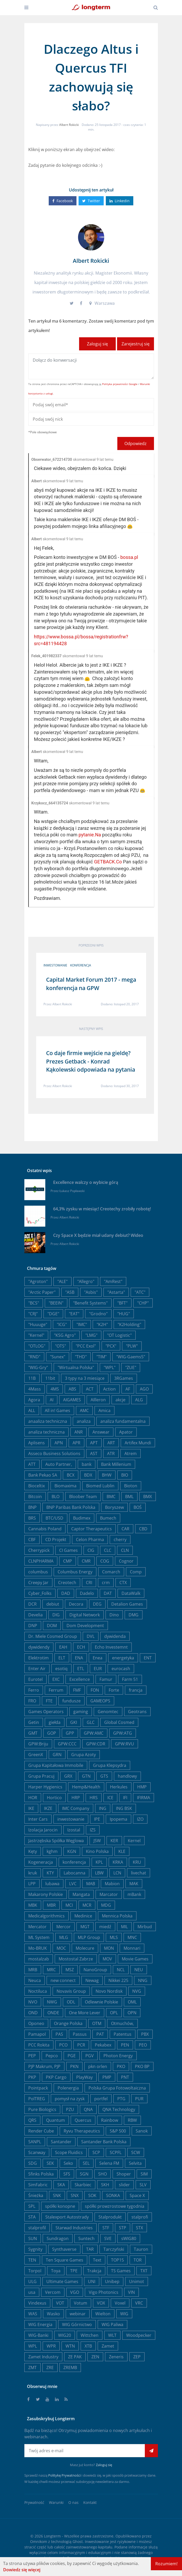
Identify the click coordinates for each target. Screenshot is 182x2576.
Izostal (73, 1830)
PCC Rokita (38, 2045)
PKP (32, 2077)
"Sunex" (57, 1357)
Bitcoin (35, 1496)
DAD (65, 1593)
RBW (132, 2120)
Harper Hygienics (45, 1787)
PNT (125, 2077)
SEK (50, 2163)
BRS (32, 1518)
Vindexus (37, 2303)
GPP (70, 1733)
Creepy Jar (38, 1582)
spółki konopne (60, 2206)
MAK (133, 1883)
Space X (137, 2195)
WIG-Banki (38, 2335)
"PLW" (132, 1346)
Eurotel (35, 1679)
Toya (55, 2271)
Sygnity (35, 2249)
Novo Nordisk (109, 1991)
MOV (107, 1959)
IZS (93, 1830)
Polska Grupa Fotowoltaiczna (117, 2088)
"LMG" (91, 1335)
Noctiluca (37, 1991)
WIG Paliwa (112, 2324)
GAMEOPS (100, 1701)
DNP (32, 1625)
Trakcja (94, 2271)
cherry (120, 1539)
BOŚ (138, 1507)
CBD (143, 1529)
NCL (121, 1970)
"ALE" (62, 1281)
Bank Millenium (116, 1464)
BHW (107, 1475)
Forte (114, 1690)
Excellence (79, 1679)
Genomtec (108, 1711)
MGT (85, 1927)
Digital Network (84, 1615)
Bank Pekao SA (42, 1475)
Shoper (124, 2174)
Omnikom (38, 2541)
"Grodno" (98, 1314)
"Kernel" (36, 1335)
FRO (32, 1701)
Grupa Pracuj (41, 1776)
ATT (32, 1464)
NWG (52, 2002)
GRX (68, 1776)
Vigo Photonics (103, 2292)
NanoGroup (95, 1970)
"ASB (69, 1292)
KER (114, 1840)
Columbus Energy (75, 1572)
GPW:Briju (38, 1744)
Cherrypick (38, 1550)
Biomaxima (65, 1486)
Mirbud (144, 1927)
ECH (81, 1647)
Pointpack (38, 2088)
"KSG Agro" (65, 1335)
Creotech (67, 1582)
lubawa (52, 1883)
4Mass (34, 1389)
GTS (104, 1776)
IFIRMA (143, 1797)
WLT (112, 2335)
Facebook (62, 200)
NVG (136, 1991)
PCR (81, 2045)
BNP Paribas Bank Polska (70, 1507)
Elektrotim (38, 1658)
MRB (32, 1970)
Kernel (134, 1840)
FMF (77, 1690)
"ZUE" (130, 1367)
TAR (90, 2249)
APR (76, 1443)
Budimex (81, 1518)
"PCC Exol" (86, 1346)
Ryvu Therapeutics (82, 2131)
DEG (97, 1604)
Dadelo (87, 1593)
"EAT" (74, 1314)
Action (109, 1389)
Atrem (130, 1453)
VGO (74, 2292)
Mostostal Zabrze (76, 1959)
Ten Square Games (64, 2260)
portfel (101, 2099)
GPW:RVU (124, 1744)
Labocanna (74, 1873)
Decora (76, 1604)
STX (139, 2228)
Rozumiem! (166, 2564)
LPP (32, 1883)
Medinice (83, 1916)
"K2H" (102, 1324)
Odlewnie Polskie (101, 2002)
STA (32, 2217)
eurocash (121, 1668)
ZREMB (70, 2367)
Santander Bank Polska (103, 2142)
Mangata (81, 1894)
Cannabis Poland (45, 1529)
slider (124, 2185)
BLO (55, 1496)
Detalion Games (127, 1604)
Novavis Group (71, 1991)
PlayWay (84, 2077)
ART (111, 1443)
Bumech (108, 1518)
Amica (104, 1410)
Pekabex (103, 2045)
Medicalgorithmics (46, 1916)
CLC (107, 1550)
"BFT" (122, 1303)
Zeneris (116, 2357)
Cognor (126, 1561)
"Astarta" (116, 1292)
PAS (59, 2034)
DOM (52, 1625)
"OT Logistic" (119, 1335)
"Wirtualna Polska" (76, 1367)
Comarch (111, 1572)
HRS (94, 1797)
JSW (97, 1840)
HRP (75, 1797)
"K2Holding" (129, 1324)
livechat (138, 1873)
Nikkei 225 (118, 1980)
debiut (52, 1604)
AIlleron (98, 1400)
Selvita (135, 2163)
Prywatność (34, 2502)
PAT (100, 2034)
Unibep (112, 2281)
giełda (54, 1722)
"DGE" (53, 1314)
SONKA (113, 2195)
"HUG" (123, 1314)
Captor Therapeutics (91, 1529)
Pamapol (37, 2034)
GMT (32, 1733)
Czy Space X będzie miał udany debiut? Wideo (98, 1235)
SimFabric (38, 2185)
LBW (99, 1873)
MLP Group (89, 1937)
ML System (38, 1937)
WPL (32, 2346)
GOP (51, 1733)
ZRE (50, 2367)
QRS (32, 2120)
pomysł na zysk (70, 2099)
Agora (34, 1400)
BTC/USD (54, 1518)
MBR (51, 1905)
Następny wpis (91, 1029)
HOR (32, 1797)
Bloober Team (83, 1496)
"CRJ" (33, 1314)
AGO (144, 1389)
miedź (105, 1927)
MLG (63, 1937)
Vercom (52, 2292)
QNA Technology (118, 2109)
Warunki (56, 2502)
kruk (32, 1873)
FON (95, 1690)
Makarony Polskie (45, 1894)
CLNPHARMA (40, 1561)
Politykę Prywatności (64, 2475)
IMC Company (75, 1808)
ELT (61, 1658)
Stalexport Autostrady (67, 2217)
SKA (61, 2185)
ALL (31, 1410)
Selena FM (109, 2163)
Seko (68, 2163)
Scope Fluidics (69, 2152)
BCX (70, 1475)
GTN (86, 1776)
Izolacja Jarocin (43, 1830)
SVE (108, 2238)
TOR (138, 2260)
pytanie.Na (90, 834)
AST (93, 1453)
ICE (110, 1797)
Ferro (33, 1690)
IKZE (48, 1808)
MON (109, 1948)
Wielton (103, 2314)
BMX (147, 1496)
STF (105, 2228)
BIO (124, 1475)
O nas (73, 2502)
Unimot (136, 2281)
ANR (78, 1432)
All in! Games (57, 1410)
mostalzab (38, 1959)
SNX (75, 2195)
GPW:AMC (93, 1733)
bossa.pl (129, 557)
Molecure (85, 1948)
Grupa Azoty (83, 1754)
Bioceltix (36, 1486)
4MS (55, 1389)
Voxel (120, 2303)
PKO (121, 2066)
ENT (148, 1658)
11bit (50, 1378)
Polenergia (68, 2088)
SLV (143, 2185)
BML (129, 1496)
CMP (67, 1561)
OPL (114, 2013)
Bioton (130, 1486)
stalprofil (37, 2228)
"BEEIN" (56, 1303)
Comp (136, 1572)
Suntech (86, 2238)
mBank (134, 1894)
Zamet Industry (43, 2357)
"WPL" (109, 1367)
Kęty (32, 1851)
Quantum (55, 2120)
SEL (86, 2163)
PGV (89, 2056)
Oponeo (36, 2023)
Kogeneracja (40, 1862)
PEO (143, 2045)
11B (32, 1378)
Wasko (53, 2314)
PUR (139, 2099)
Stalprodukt (110, 2217)
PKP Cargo (56, 2077)
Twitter (91, 200)
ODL (71, 2002)
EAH (63, 1647)
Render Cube (41, 2131)
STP (122, 2228)
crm (106, 1582)
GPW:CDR (95, 1744)
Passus (80, 2034)
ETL (80, 1668)
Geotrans (137, 1711)
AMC (84, 1410)
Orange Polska (68, 2023)
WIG (124, 2314)
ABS (72, 1389)
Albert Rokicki (69, 124)
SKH (105, 2185)
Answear (100, 1432)
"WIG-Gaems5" (130, 1357)
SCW (135, 2152)
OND (33, 2013)
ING (102, 1808)
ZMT (32, 2367)
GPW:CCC (67, 1744)
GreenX (35, 1754)
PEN (125, 2045)
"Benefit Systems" (90, 1303)
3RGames (123, 1378)
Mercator (37, 1927)
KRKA (118, 1862)
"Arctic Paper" (42, 1292)
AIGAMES (72, 1400)
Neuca (34, 1980)
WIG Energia (40, 2324)
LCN (117, 1873)
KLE (121, 1851)
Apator (126, 1432)
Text (97, 2260)
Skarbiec (83, 2185)
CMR (86, 1561)
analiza (84, 1421)
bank (86, 1464)
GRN (57, 1754)
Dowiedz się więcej (21, 2570)
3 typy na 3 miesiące (84, 1378)
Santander (61, 2142)
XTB (88, 2346)
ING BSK (124, 1808)
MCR (86, 1905)
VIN (131, 2292)
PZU (70, 2109)
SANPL (34, 2142)
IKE (31, 1808)
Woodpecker (138, 2335)
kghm (52, 1851)
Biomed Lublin (100, 1486)
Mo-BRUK (37, 1948)
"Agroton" (38, 1281)
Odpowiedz (135, 443)
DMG (134, 1615)
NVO (32, 2002)
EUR (98, 1668)
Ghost (78, 2541)
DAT (108, 1593)
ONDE (53, 2013)
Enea (97, 1658)
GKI (73, 1722)
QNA (88, 2109)
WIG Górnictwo (77, 2324)
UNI (91, 2281)
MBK (32, 1905)
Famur (106, 1679)
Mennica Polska (117, 1916)
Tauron (141, 2249)
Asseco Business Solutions (54, 1453)
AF (127, 1389)
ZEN (95, 2357)
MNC (132, 1937)
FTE (49, 1701)
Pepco (52, 2056)
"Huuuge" (37, 1324)
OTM (96, 2023)
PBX (145, 2034)
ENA (79, 1658)
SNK (57, 2195)
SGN (84, 2174)
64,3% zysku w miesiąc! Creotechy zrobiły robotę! (102, 1209)
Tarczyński (113, 2249)
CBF (32, 1539)
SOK (92, 2195)
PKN (74, 2066)
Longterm (52, 2536)
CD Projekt (55, 1539)
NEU (138, 1970)
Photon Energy (118, 2056)
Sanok (142, 2131)
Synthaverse (64, 2249)
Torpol (34, 2271)
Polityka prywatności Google (119, 384)
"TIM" (101, 1357)
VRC (139, 2303)
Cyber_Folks (40, 1593)
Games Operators (46, 1711)
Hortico (54, 1797)
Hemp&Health (86, 1787)
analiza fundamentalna (123, 1421)
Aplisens (36, 1443)
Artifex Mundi (138, 1443)
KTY (50, 1873)
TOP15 (117, 2260)
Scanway (36, 2152)
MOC (61, 1948)
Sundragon (58, 2238)
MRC (51, 1970)
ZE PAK (75, 2357)
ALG (139, 1400)
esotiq (61, 1668)
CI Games (68, 1550)
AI (51, 1400)
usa (31, 2292)
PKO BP (142, 2066)
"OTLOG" (36, 1346)
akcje (120, 1400)
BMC (111, 1496)
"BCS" (33, 1303)
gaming (80, 1711)
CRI (89, 1582)
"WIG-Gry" (38, 1367)
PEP (32, 2056)
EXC (56, 1679)
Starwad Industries (74, 2228)
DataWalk (131, 1593)
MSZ (69, 1970)
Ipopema (118, 1819)
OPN (132, 2013)
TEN (32, 2260)
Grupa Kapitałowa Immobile (55, 1765)
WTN (70, 2346)
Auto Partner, (58, 1464)
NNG (142, 1980)
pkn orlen (97, 2066)
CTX (123, 1582)
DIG (56, 1615)
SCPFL (116, 2152)
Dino (114, 1615)
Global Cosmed (119, 1722)
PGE (72, 2056)
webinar (78, 2314)
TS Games (121, 2271)
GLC (91, 1722)
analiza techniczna (46, 1432)
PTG (121, 2099)
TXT (143, 2271)
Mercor (63, 1927)
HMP (142, 1787)
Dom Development (85, 1625)
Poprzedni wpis (91, 945)
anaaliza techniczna (47, 1421)
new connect (63, 1980)
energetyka (123, 1658)
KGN (71, 1851)
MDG (106, 1905)
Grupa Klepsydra (109, 1765)
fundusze (71, 1701)
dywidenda (115, 1636)
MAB (90, 1883)
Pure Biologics (42, 2109)
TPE (74, 2271)
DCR (32, 1604)
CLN (125, 1550)
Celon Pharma (90, 1539)
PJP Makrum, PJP (44, 2066)
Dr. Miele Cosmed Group (52, 1636)
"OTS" (60, 1346)
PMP (106, 2077)
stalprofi (139, 2217)
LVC (72, 1883)
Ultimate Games (62, 2281)
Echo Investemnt (111, 1647)
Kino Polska (97, 1851)
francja (135, 1690)
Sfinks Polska (41, 2174)
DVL (91, 1636)
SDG (32, 2163)
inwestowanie (55, 965)
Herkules (119, 1787)
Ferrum (56, 1690)
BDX (88, 1475)
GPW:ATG (122, 1733)
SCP (96, 2152)
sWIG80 (128, 2238)
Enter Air (37, 1668)
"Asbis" (91, 1292)
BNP (32, 1507)
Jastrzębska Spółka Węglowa (56, 1840)
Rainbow (109, 2120)
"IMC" (81, 1324)
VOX (101, 2303)
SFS (66, 2174)
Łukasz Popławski (72, 1191)
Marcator (109, 1894)
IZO (140, 1819)
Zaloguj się (97, 344)
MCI (69, 1905)
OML (132, 2002)
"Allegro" (85, 1281)
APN (58, 1443)
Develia (35, 1615)
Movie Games (135, 1959)
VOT (60, 2303)
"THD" (81, 1357)
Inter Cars (38, 1819)
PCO (63, 2045)
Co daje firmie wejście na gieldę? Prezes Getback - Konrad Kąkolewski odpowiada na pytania (90, 1061)
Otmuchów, (122, 2023)
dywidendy (38, 1647)
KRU (137, 1862)
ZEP (137, 2357)
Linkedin (119, 200)
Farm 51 (130, 1679)
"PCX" (111, 1346)
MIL (124, 1927)
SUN (32, 2238)
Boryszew (114, 1507)
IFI (125, 1797)
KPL (99, 1862)
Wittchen (89, 2335)
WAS (32, 2314)
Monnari (132, 1948)
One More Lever (84, 2013)
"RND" (34, 1357)
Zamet (108, 2346)
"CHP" (143, 1303)
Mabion (112, 1883)
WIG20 (64, 2335)
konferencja (80, 965)
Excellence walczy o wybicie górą (85, 1182)
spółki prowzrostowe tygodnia (114, 2206)
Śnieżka (35, 2195)
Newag (92, 1980)
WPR (51, 2346)
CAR (125, 1529)
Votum (80, 2303)
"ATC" (140, 1292)
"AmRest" (113, 1281)
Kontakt (90, 2502)
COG (104, 1561)
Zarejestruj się (136, 344)
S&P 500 (118, 2131)
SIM (144, 2174)
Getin (33, 1722)
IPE (97, 1819)
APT (94, 1443)
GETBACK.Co (108, 861)
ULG (32, 2281)
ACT (89, 1389)
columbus (38, 1572)
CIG (90, 1550)
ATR (111, 1453)
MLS (114, 1937)
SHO (102, 2174)
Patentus (122, 2034)
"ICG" (62, 1324)
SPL (31, 2206)
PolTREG (36, 2099)
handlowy (127, 1776)
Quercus (83, 2120)
